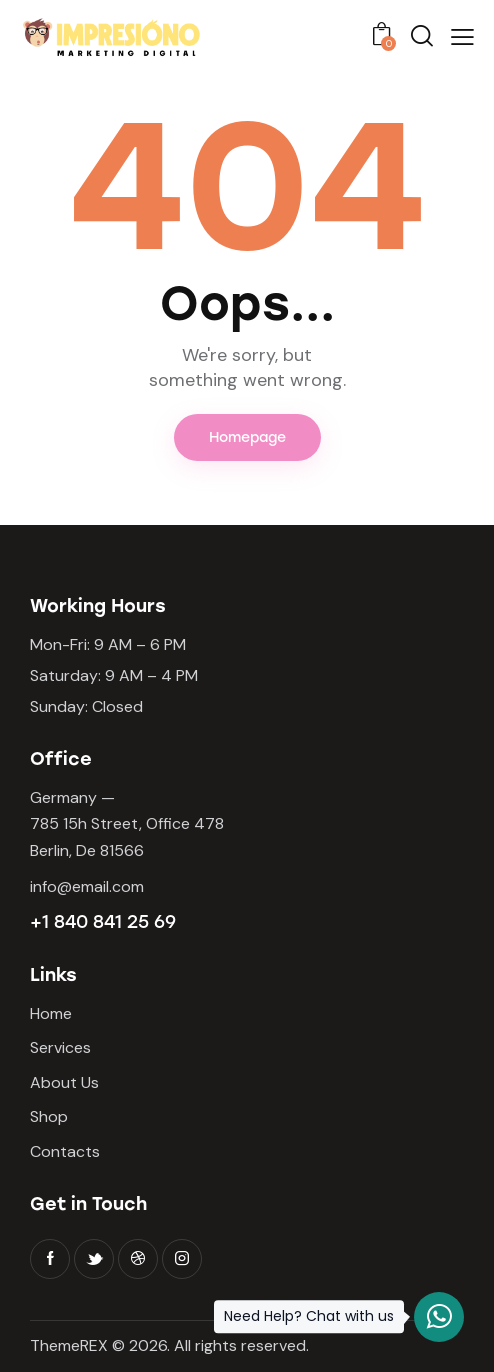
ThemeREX (69, 1345)
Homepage (247, 437)
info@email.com (87, 886)
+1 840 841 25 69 (103, 922)
